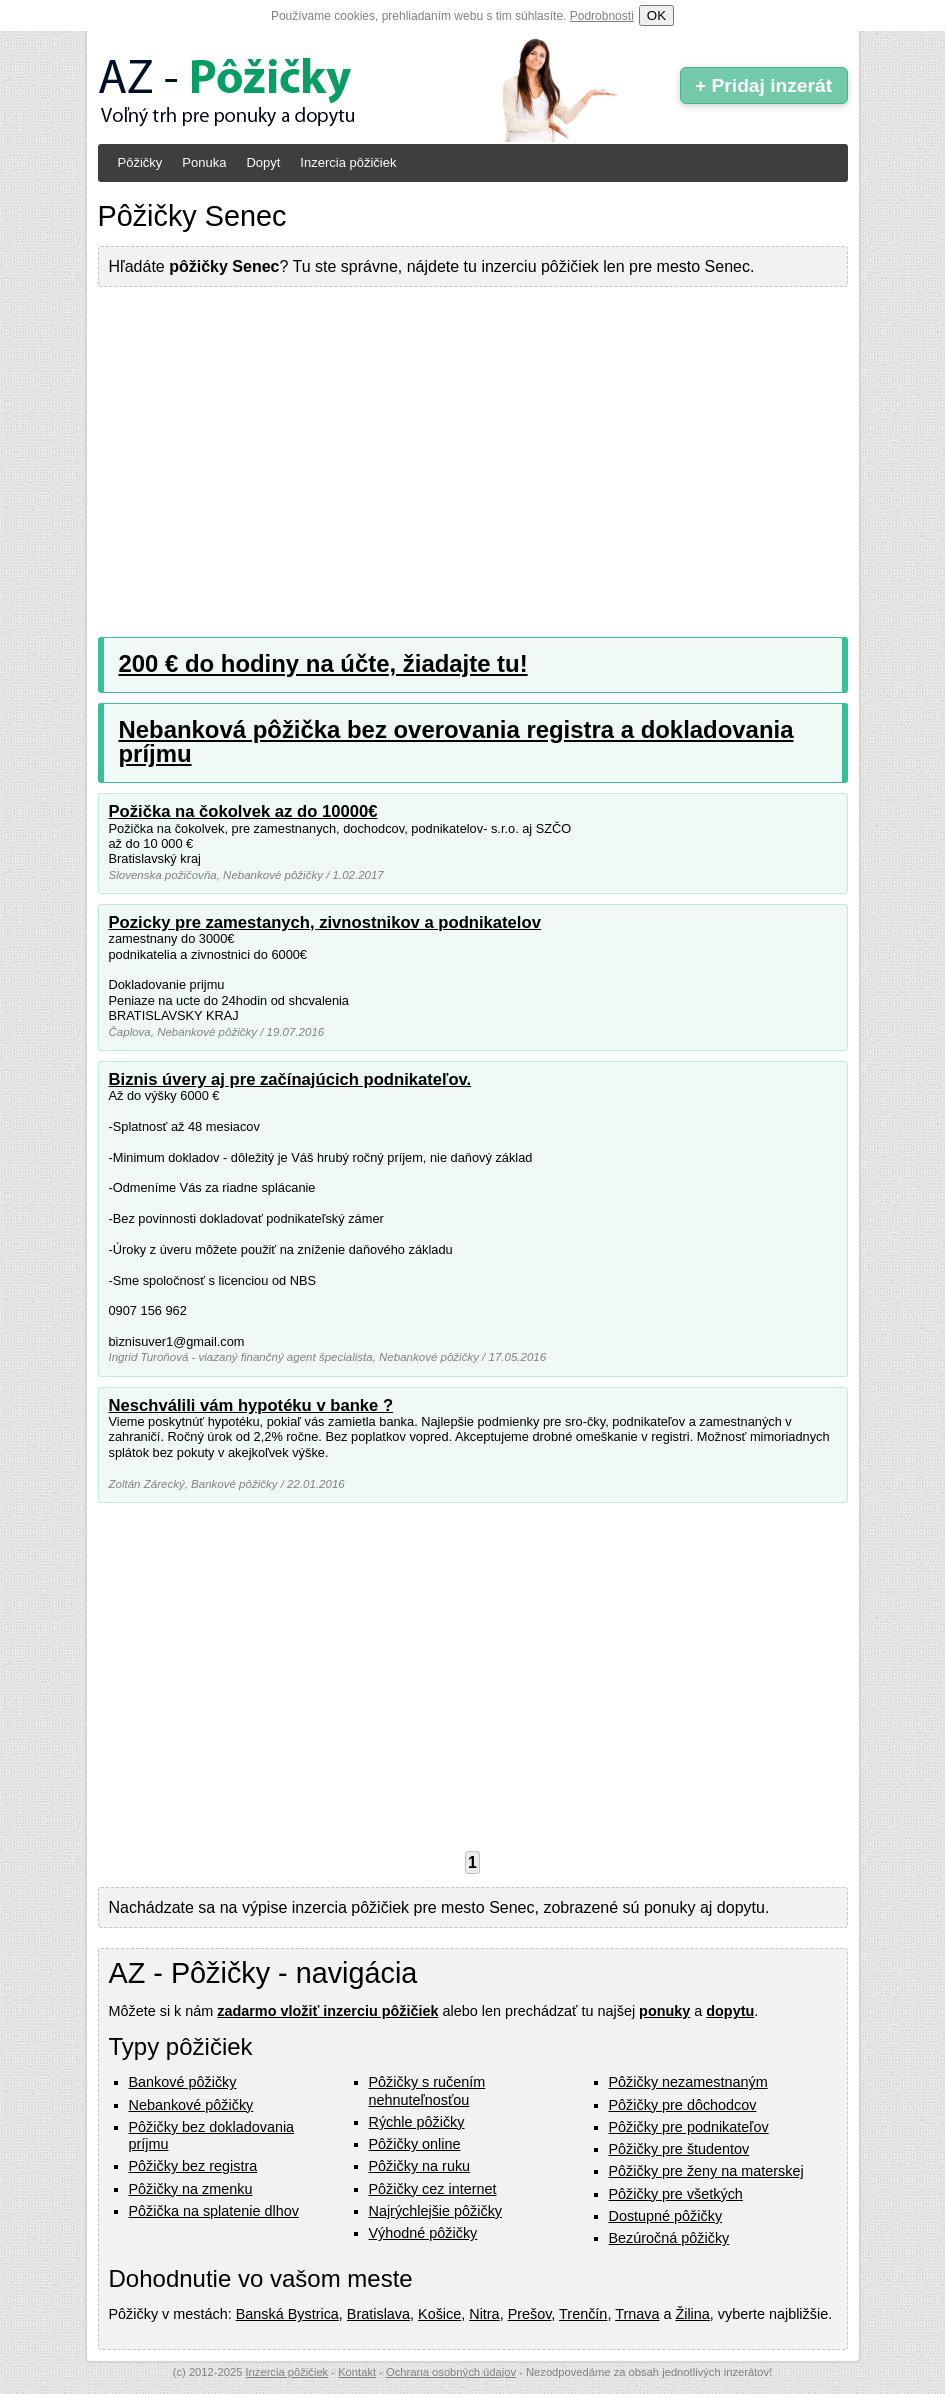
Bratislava (378, 2314)
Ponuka (204, 162)
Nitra (484, 2314)
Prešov (530, 2314)
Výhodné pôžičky (423, 2233)
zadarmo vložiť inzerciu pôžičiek (327, 2011)
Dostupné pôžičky (666, 2216)
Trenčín (583, 2314)
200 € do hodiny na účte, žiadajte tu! (323, 663)
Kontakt (357, 2372)
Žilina (692, 2314)
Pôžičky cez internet (433, 2189)
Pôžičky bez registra (193, 2166)
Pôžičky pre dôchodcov (683, 2105)
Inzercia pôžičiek (348, 162)
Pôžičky (140, 162)
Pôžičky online (415, 2144)
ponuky (664, 2011)
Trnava (637, 2314)
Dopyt (263, 162)
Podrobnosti (602, 16)
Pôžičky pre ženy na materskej (706, 2171)
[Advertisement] (473, 447)
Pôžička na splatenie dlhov (214, 2211)
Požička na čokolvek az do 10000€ (243, 811)
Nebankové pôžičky (191, 2105)
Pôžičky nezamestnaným (688, 2082)
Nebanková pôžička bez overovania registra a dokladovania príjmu (456, 741)
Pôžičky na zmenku (191, 2189)
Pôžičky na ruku (420, 2166)
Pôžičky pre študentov (679, 2149)
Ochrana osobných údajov (451, 2372)
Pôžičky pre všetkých (676, 2194)
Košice (439, 2314)
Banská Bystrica (287, 2314)
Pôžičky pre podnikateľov (689, 2127)
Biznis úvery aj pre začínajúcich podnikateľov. (290, 1079)
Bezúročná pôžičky (669, 2238)
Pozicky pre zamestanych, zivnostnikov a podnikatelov (325, 922)
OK (656, 15)
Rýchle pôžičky (417, 2122)
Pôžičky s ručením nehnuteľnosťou (427, 2090)
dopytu (730, 2011)
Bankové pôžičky (183, 2082)
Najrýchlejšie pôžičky (436, 2211)
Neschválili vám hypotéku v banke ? (251, 1405)
